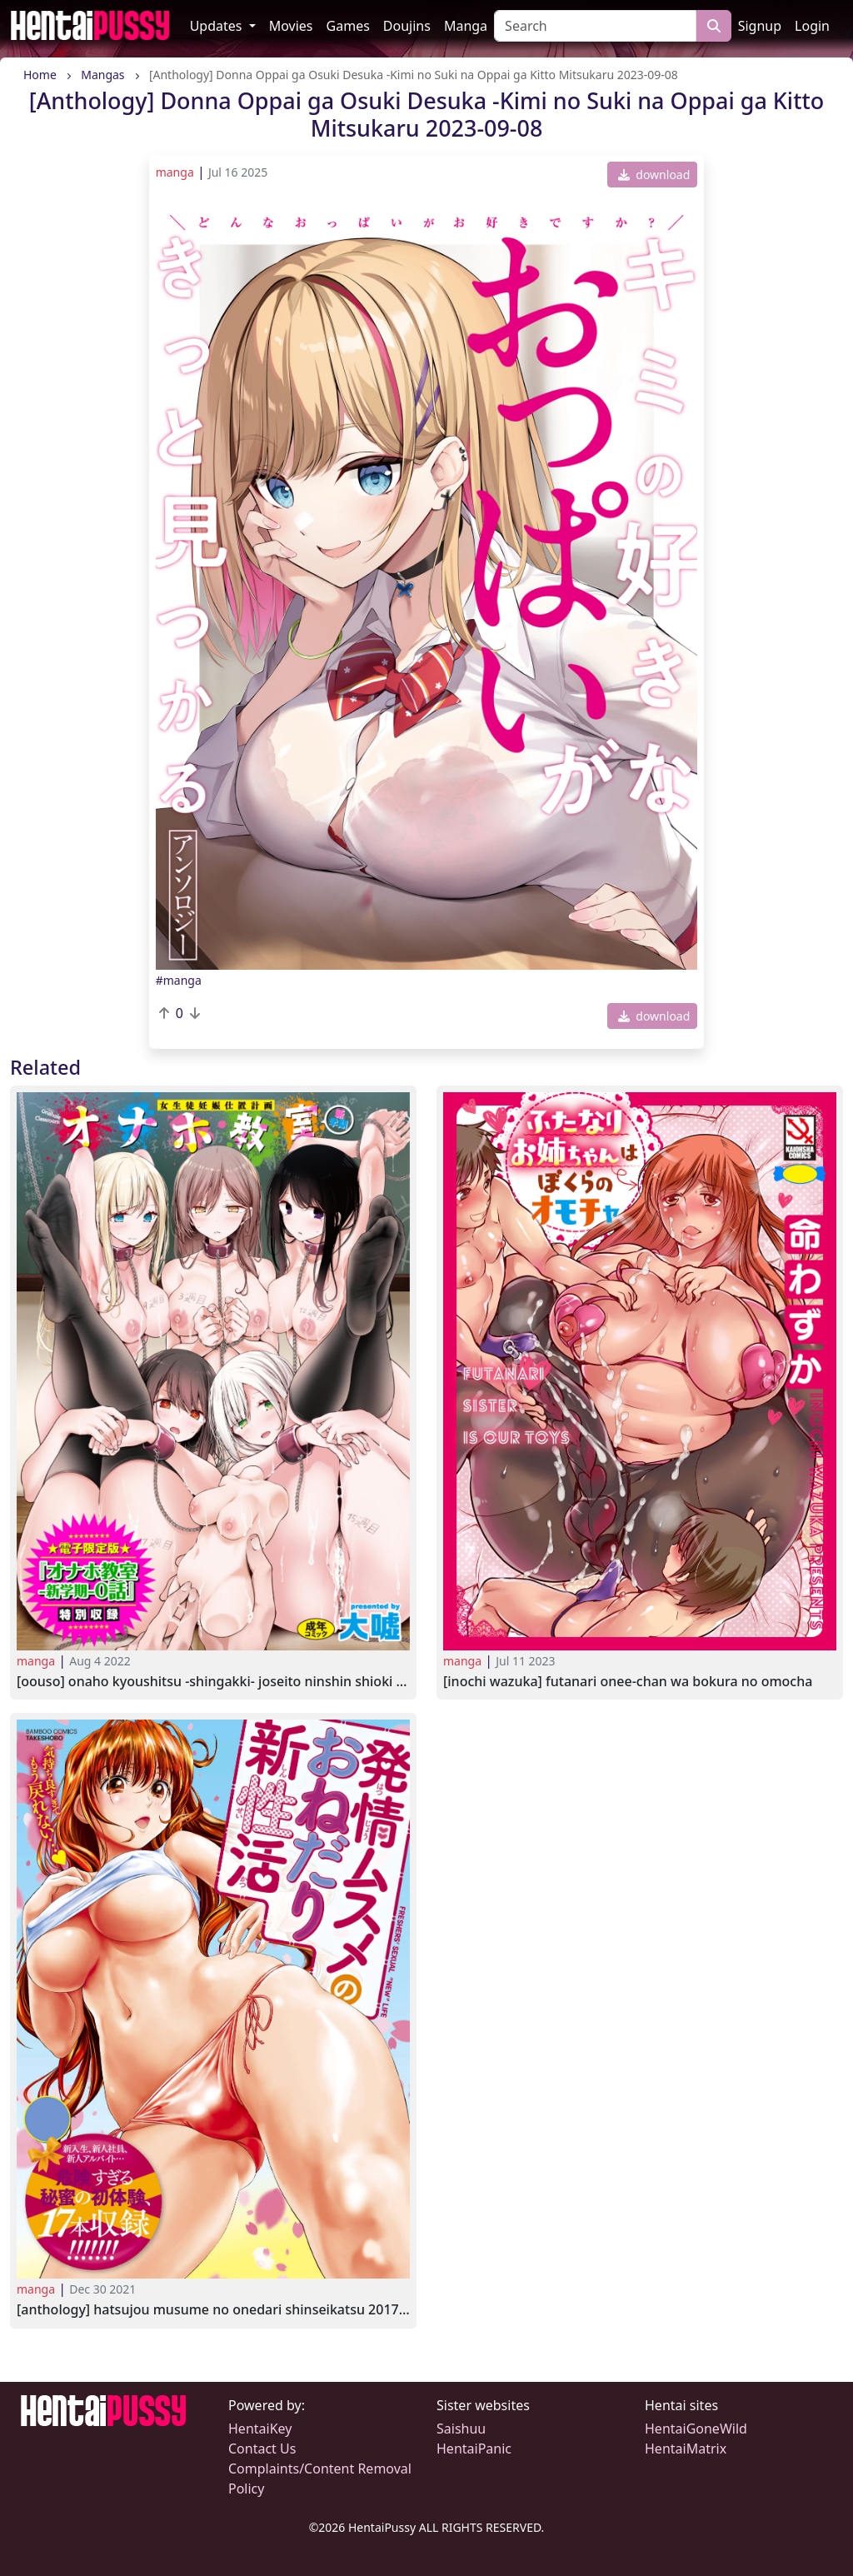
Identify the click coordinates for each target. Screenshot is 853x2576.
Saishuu (461, 2428)
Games (348, 26)
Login (812, 26)
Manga (465, 26)
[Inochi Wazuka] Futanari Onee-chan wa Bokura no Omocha (627, 1682)
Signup (759, 26)
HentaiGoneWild (696, 2428)
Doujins (407, 26)
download (654, 174)
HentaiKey (260, 2428)
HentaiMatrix (685, 2448)
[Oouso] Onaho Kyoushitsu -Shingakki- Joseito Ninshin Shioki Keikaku (213, 1682)
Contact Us (262, 2448)
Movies (291, 26)
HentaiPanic (473, 2448)
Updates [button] (218, 26)
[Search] (595, 26)
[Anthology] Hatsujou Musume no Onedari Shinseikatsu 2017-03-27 (213, 2310)
